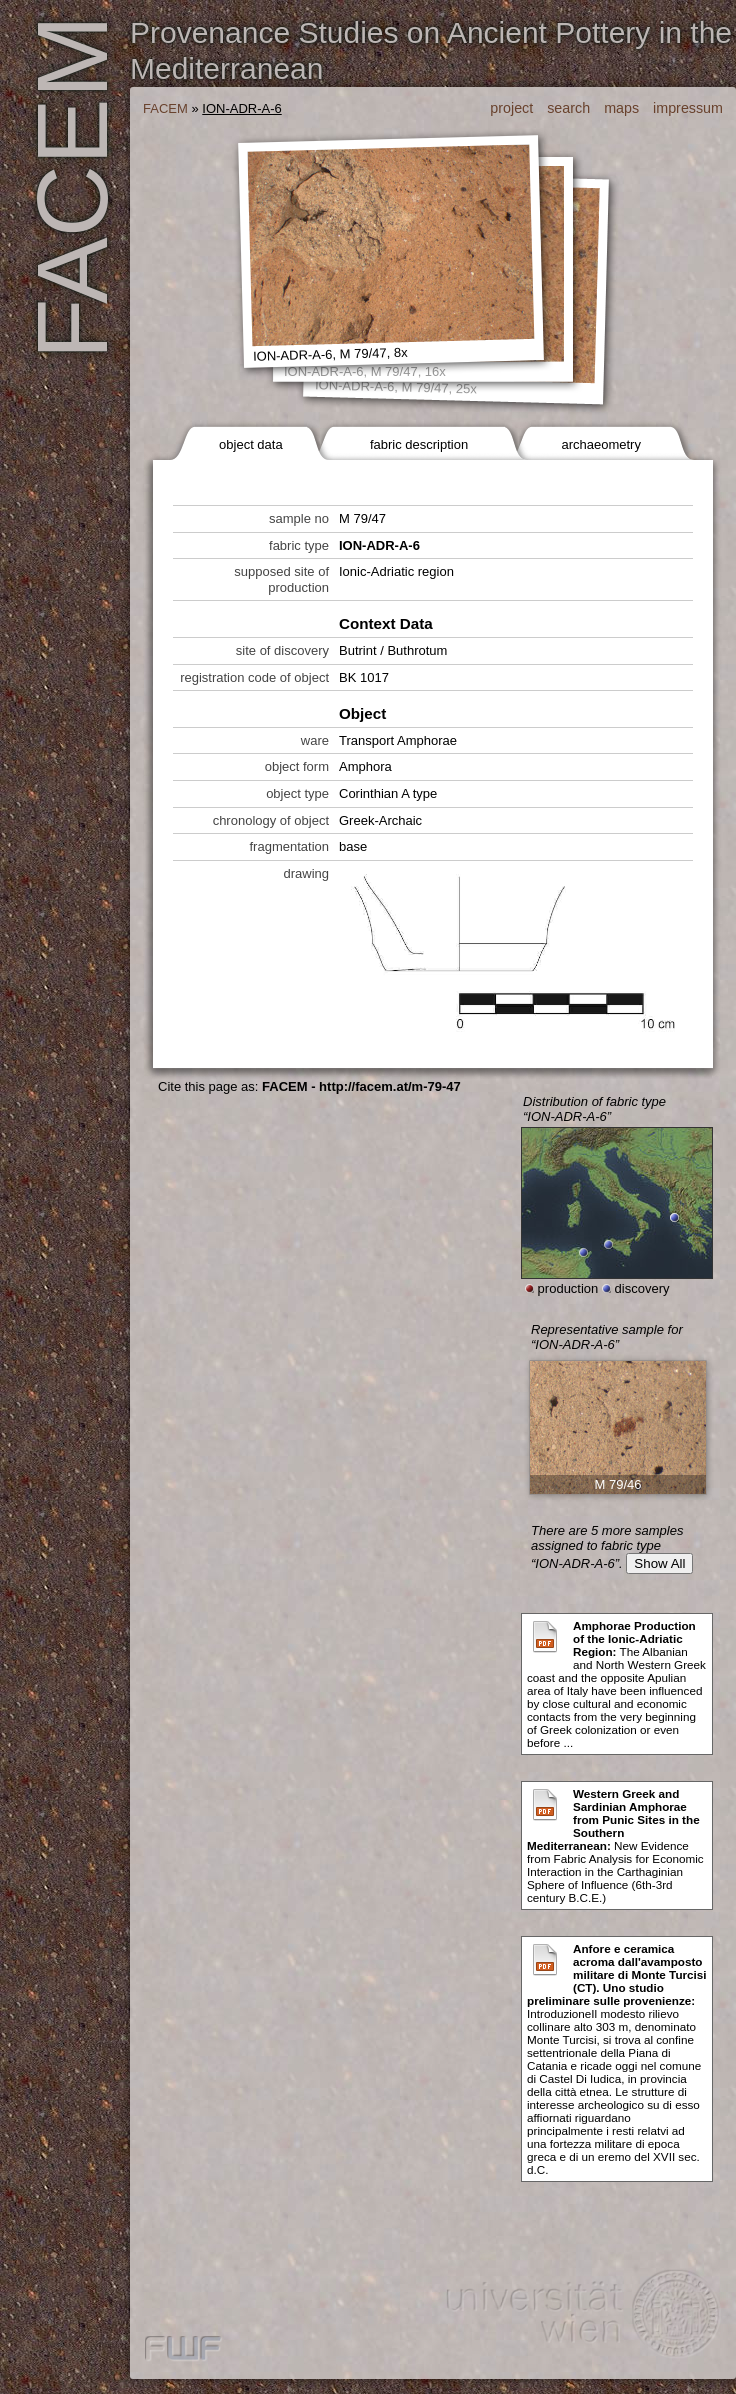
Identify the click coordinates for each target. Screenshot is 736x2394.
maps (621, 108)
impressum (688, 108)
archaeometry (600, 444)
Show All (659, 1563)
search (568, 108)
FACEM (165, 108)
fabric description (419, 444)
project (511, 108)
